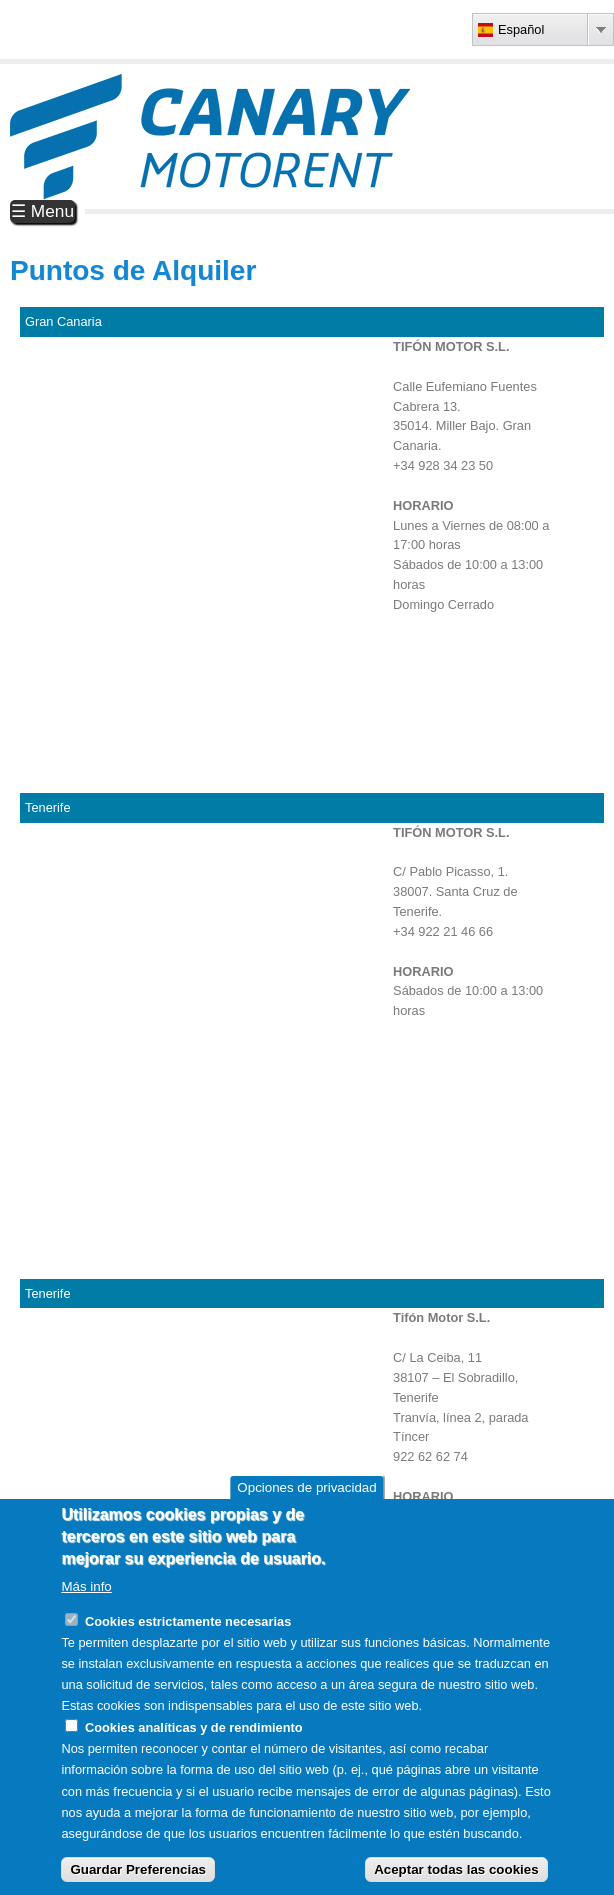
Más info (86, 1586)
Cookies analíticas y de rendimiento (194, 1727)
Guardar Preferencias (138, 1869)
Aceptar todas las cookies (456, 1869)
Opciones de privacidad (306, 1487)
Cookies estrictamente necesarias (188, 1621)
